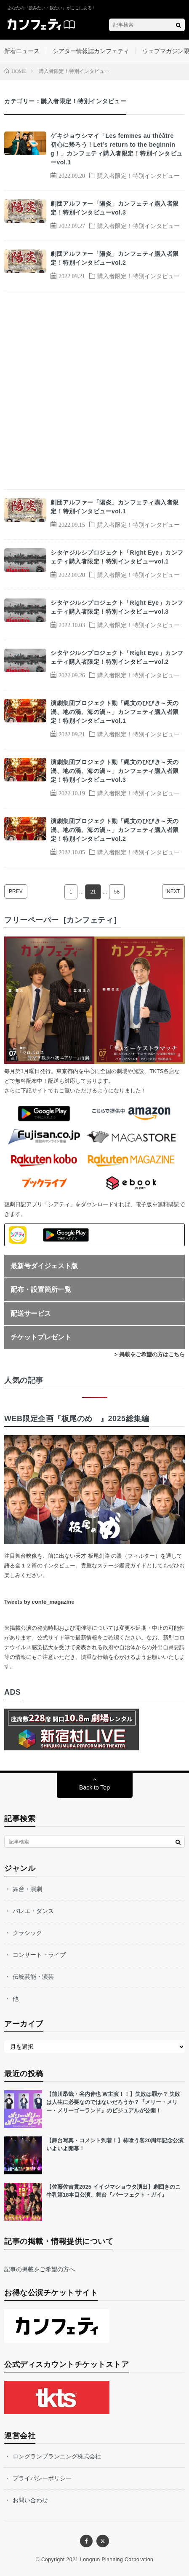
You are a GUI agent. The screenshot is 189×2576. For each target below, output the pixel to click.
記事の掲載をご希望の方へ (39, 2269)
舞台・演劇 (27, 1889)
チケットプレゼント (41, 1337)
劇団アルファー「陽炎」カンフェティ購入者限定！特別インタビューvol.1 (115, 507)
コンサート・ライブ (39, 1954)
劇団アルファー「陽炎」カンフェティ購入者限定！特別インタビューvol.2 (115, 258)
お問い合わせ (30, 2500)
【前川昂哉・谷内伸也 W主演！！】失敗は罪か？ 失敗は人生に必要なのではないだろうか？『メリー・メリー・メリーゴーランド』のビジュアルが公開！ (113, 2102)
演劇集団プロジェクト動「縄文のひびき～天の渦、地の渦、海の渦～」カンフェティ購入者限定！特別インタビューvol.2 (115, 830)
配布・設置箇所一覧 (41, 1289)
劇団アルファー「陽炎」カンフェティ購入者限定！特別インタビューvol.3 (115, 208)
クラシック (27, 1932)
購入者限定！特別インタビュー (138, 175)
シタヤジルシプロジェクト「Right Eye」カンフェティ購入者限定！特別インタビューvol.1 (117, 557)
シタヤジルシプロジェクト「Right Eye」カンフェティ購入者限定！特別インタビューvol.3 (117, 607)
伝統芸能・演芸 (33, 1976)
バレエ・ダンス (33, 1911)
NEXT (173, 891)
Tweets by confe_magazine (39, 1602)
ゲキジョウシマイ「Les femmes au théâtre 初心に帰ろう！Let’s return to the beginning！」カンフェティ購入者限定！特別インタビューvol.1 (117, 149)
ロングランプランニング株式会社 (57, 2456)
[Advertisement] (94, 390)
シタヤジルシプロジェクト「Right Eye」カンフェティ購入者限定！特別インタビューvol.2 (117, 657)
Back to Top (94, 1787)
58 (117, 892)
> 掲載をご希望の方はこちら (149, 1354)
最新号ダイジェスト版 (44, 1265)
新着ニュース (22, 51)
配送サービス (31, 1313)
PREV (16, 891)
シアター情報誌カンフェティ (91, 51)
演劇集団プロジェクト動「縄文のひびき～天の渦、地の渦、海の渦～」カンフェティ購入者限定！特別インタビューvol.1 (115, 712)
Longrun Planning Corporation (116, 2560)
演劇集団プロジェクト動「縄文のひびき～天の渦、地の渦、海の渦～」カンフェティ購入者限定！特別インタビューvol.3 (115, 771)
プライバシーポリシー (42, 2478)
